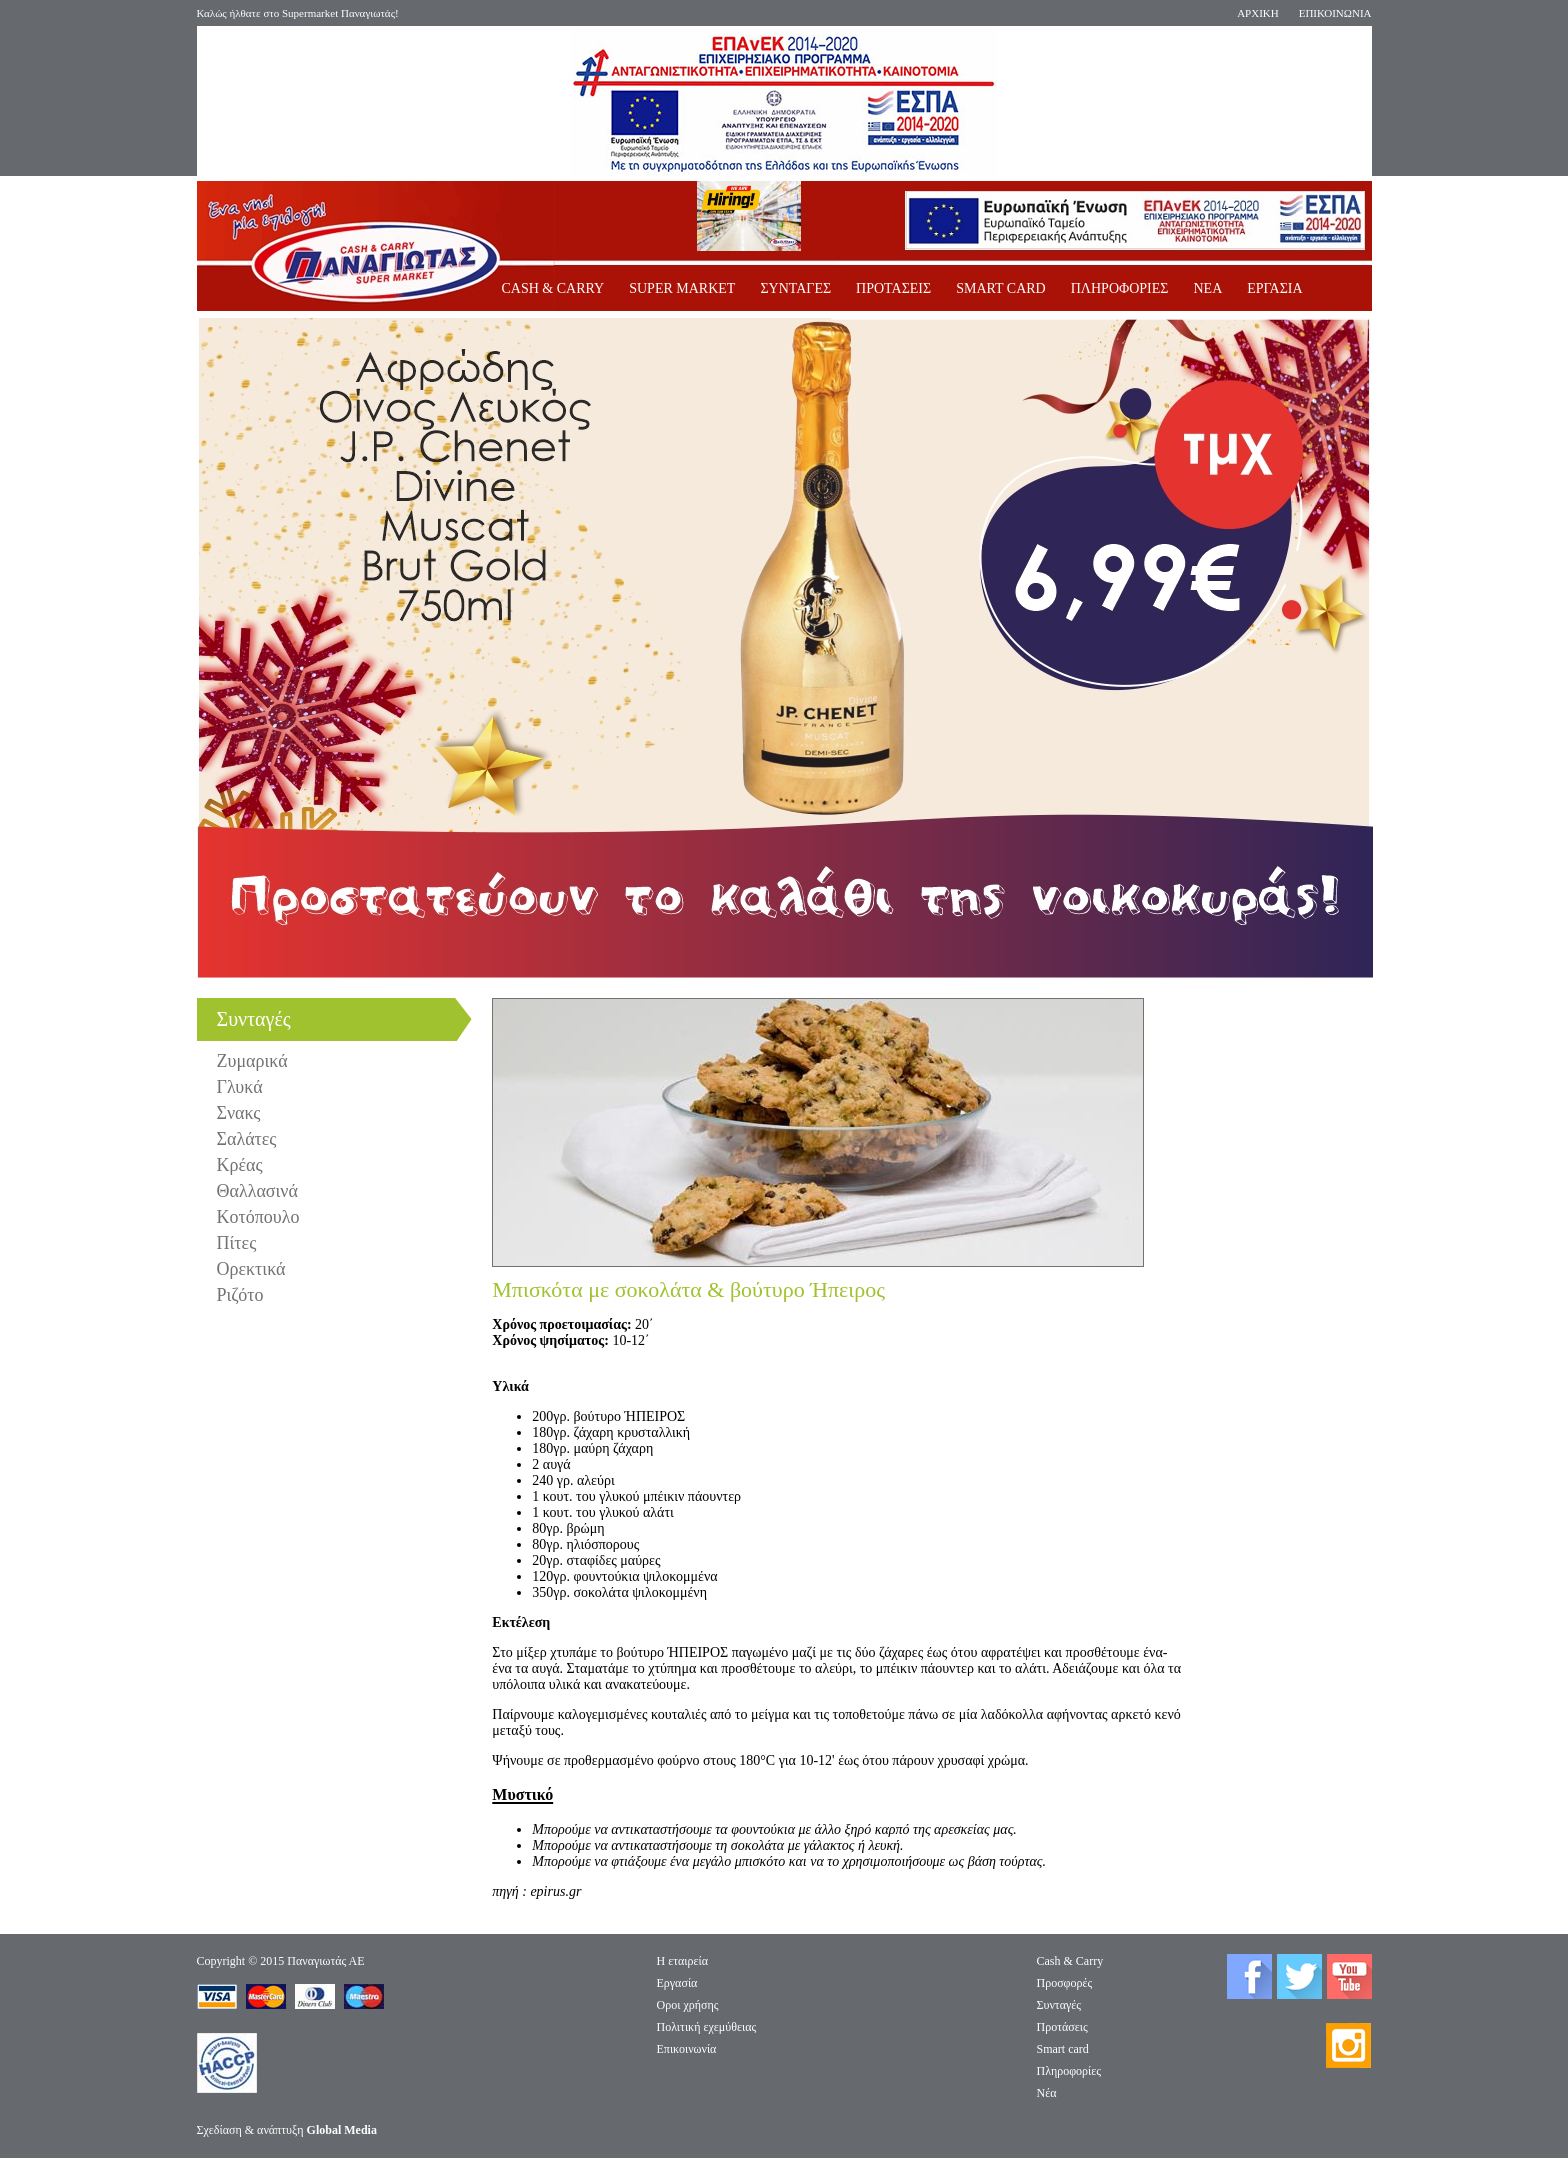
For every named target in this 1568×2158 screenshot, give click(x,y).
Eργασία (677, 1983)
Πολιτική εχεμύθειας (707, 2027)
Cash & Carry (1070, 1961)
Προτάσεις (1062, 2027)
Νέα (1047, 2093)
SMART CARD (1001, 288)
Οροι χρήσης (688, 2005)
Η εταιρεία (683, 1961)
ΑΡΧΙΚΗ (1258, 13)
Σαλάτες (247, 1139)
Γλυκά (240, 1087)
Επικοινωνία (687, 2049)
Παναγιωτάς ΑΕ (325, 1961)
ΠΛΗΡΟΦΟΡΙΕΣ (1120, 288)
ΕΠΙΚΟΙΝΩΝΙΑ (1335, 13)
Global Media (342, 2130)
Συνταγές (1059, 2005)
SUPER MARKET (682, 288)
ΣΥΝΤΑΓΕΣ (795, 288)
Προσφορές (1065, 1983)
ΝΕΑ (1207, 288)
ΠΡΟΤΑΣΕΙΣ (893, 288)
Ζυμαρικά (252, 1061)
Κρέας (240, 1165)
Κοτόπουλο (258, 1217)
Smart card (1063, 2049)
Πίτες (237, 1243)
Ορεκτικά (251, 1269)
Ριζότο (240, 1295)
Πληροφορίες (1069, 2071)
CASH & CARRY (553, 288)
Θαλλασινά (257, 1191)
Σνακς (239, 1113)
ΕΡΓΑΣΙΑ (1274, 288)
